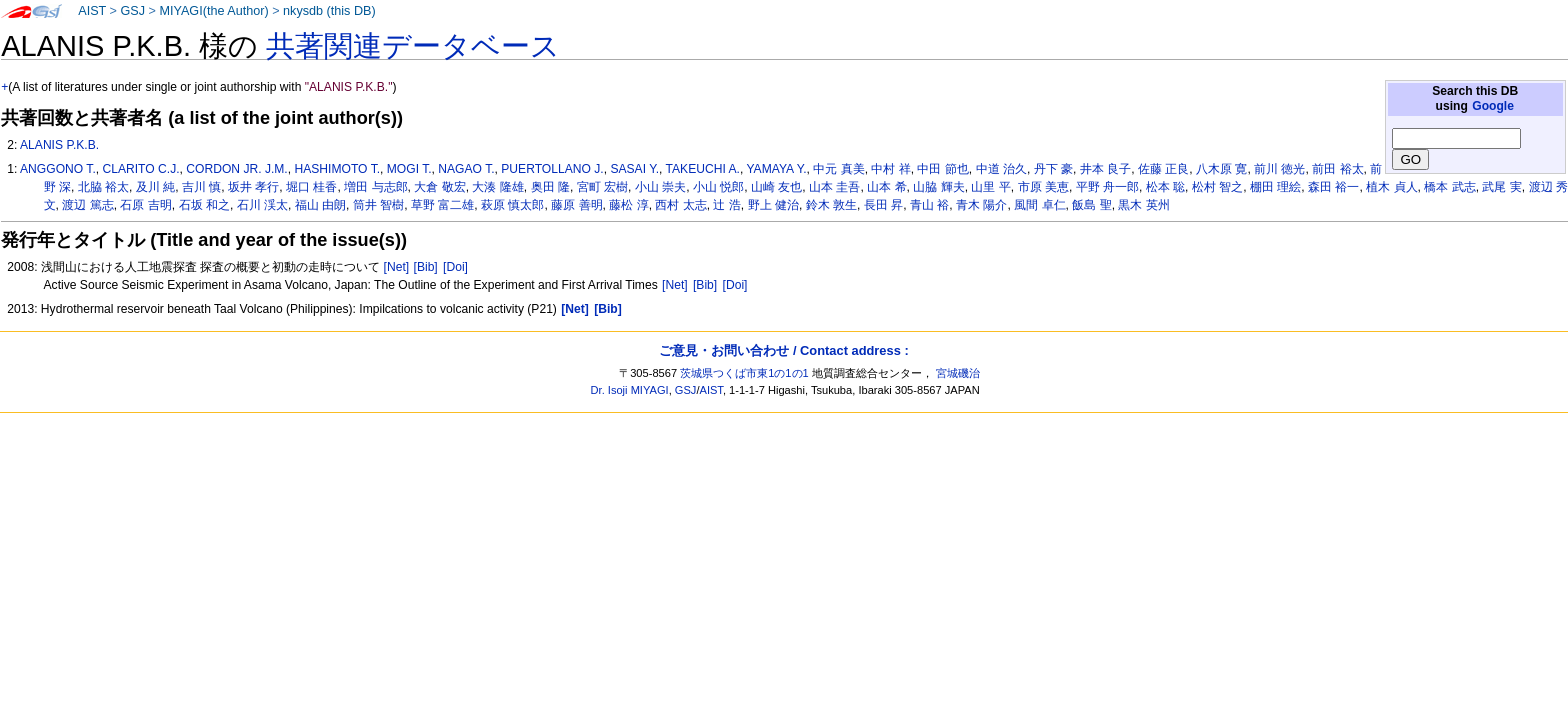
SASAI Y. (634, 169)
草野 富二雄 (442, 205)
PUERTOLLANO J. (552, 169)
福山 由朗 (320, 205)
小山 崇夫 (660, 187)
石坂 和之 (204, 205)
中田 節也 (942, 169)
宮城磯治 (958, 373)
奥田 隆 (550, 187)
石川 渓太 (262, 205)
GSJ (132, 11)
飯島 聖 (1091, 205)
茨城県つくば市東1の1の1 (744, 373)
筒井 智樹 (378, 205)
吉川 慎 (201, 187)
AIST (92, 11)
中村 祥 (890, 169)
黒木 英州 (1143, 205)
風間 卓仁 (1039, 205)
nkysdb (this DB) (329, 11)
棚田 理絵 (1275, 187)
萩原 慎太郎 (512, 205)
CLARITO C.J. (140, 169)
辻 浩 (726, 205)
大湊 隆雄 (497, 187)
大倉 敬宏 (439, 187)
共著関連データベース (413, 46)
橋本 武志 (1449, 187)
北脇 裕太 (103, 187)
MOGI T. (409, 169)
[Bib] (426, 267)
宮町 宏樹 (602, 187)
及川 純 (155, 187)
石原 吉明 (145, 205)
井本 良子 (1105, 169)
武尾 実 (1501, 187)
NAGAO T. (466, 169)
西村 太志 (680, 205)
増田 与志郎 (375, 187)
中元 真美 (838, 169)
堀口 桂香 (311, 187)
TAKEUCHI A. (703, 169)
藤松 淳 (628, 205)
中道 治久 (1001, 169)
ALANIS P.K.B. (59, 145)
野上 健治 (773, 205)
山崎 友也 (776, 187)
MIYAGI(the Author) (213, 11)
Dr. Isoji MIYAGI (630, 390)
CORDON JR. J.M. (236, 169)
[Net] (397, 267)
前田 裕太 (1337, 169)
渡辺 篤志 (87, 205)
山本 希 (886, 187)
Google (1493, 106)
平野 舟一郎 (1107, 187)
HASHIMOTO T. (337, 169)
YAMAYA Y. (776, 169)
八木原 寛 (1221, 169)
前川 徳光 (1279, 169)
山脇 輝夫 (938, 187)
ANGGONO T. (58, 169)
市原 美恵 (1043, 187)
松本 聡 (1165, 187)
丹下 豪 (1053, 169)
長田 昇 (883, 205)
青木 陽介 (981, 205)
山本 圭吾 (834, 187)
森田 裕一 (1333, 187)
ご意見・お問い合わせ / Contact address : (783, 350)
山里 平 (990, 187)
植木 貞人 (1391, 187)
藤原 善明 (576, 205)
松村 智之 (1217, 187)
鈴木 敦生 (831, 205)
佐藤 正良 (1163, 169)
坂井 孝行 (253, 187)
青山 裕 (929, 205)
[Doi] (455, 267)
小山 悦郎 (718, 187)
